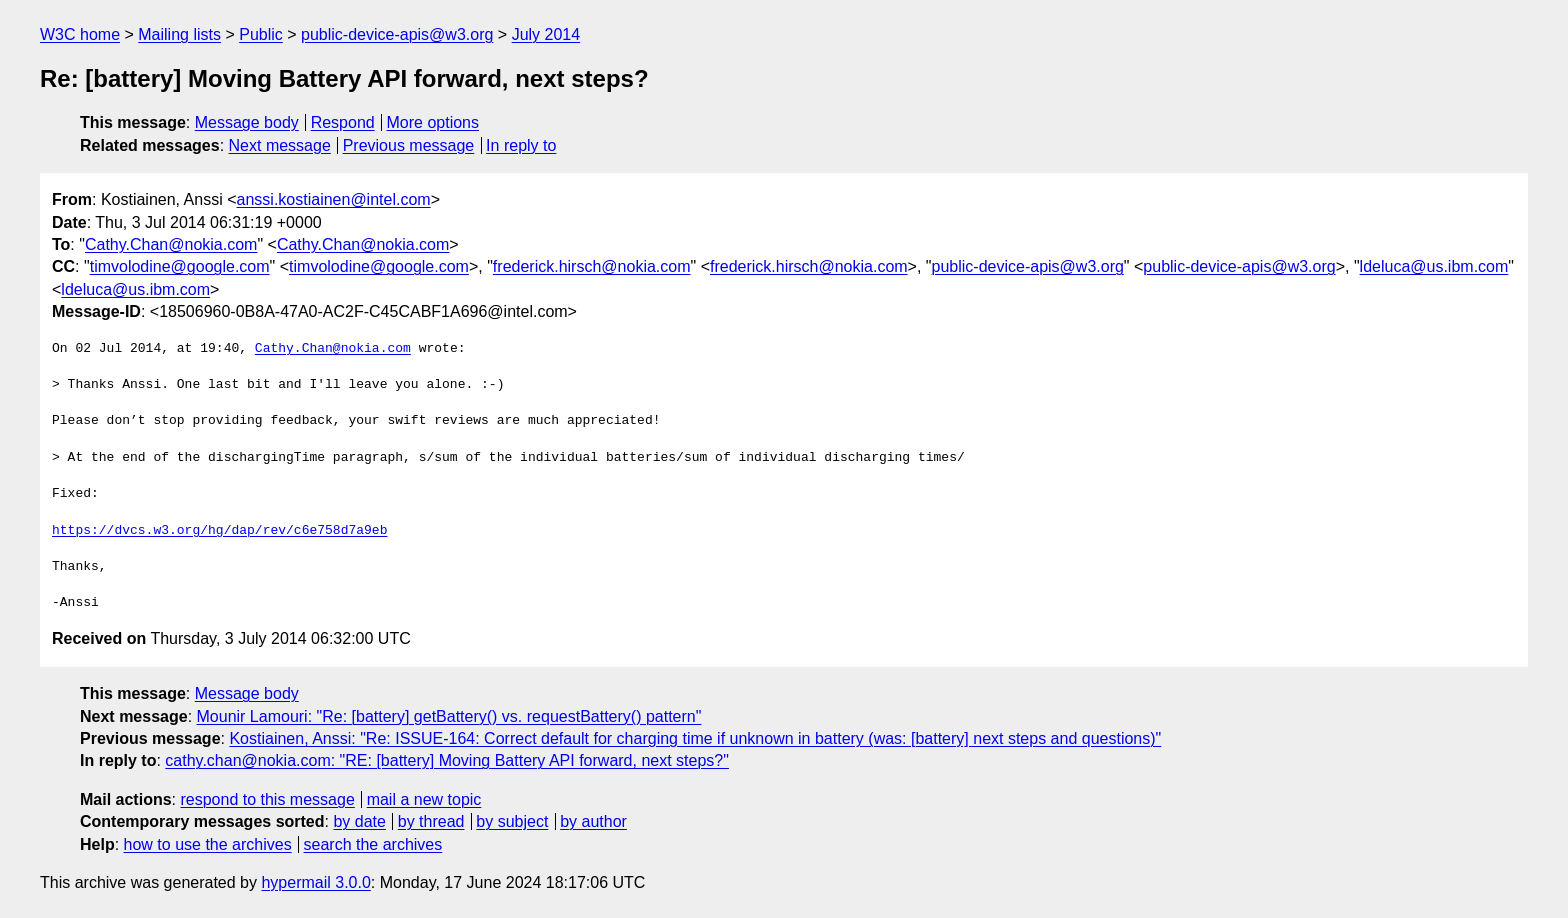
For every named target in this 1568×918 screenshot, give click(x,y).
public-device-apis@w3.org (397, 34)
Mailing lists (179, 34)
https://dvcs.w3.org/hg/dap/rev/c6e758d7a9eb (219, 531)
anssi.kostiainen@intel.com (334, 199)
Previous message (409, 145)
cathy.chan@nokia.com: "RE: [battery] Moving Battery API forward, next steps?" (447, 760)
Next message (280, 145)
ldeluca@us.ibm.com (1434, 266)
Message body (247, 122)
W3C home (80, 34)
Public (261, 34)
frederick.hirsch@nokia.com (592, 266)
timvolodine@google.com (180, 266)
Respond (343, 122)
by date (359, 821)
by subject (512, 821)
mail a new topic (424, 799)
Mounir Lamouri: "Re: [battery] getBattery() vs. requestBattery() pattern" (449, 716)
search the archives (373, 844)
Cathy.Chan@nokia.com (171, 244)
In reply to (521, 145)
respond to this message (267, 799)
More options (433, 122)
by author (593, 821)
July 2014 (546, 34)
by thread (431, 821)
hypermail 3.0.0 (315, 882)
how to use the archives (208, 844)
